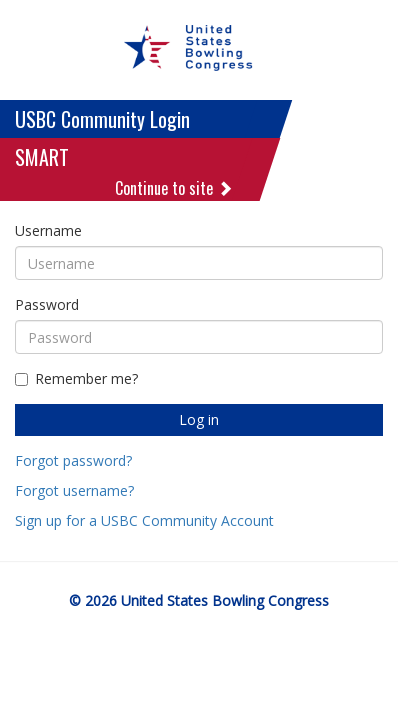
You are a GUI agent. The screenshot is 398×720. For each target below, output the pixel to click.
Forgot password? (73, 460)
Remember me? (76, 378)
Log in (199, 419)
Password (47, 304)
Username (48, 230)
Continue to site (174, 188)
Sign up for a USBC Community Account (144, 520)
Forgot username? (74, 490)
